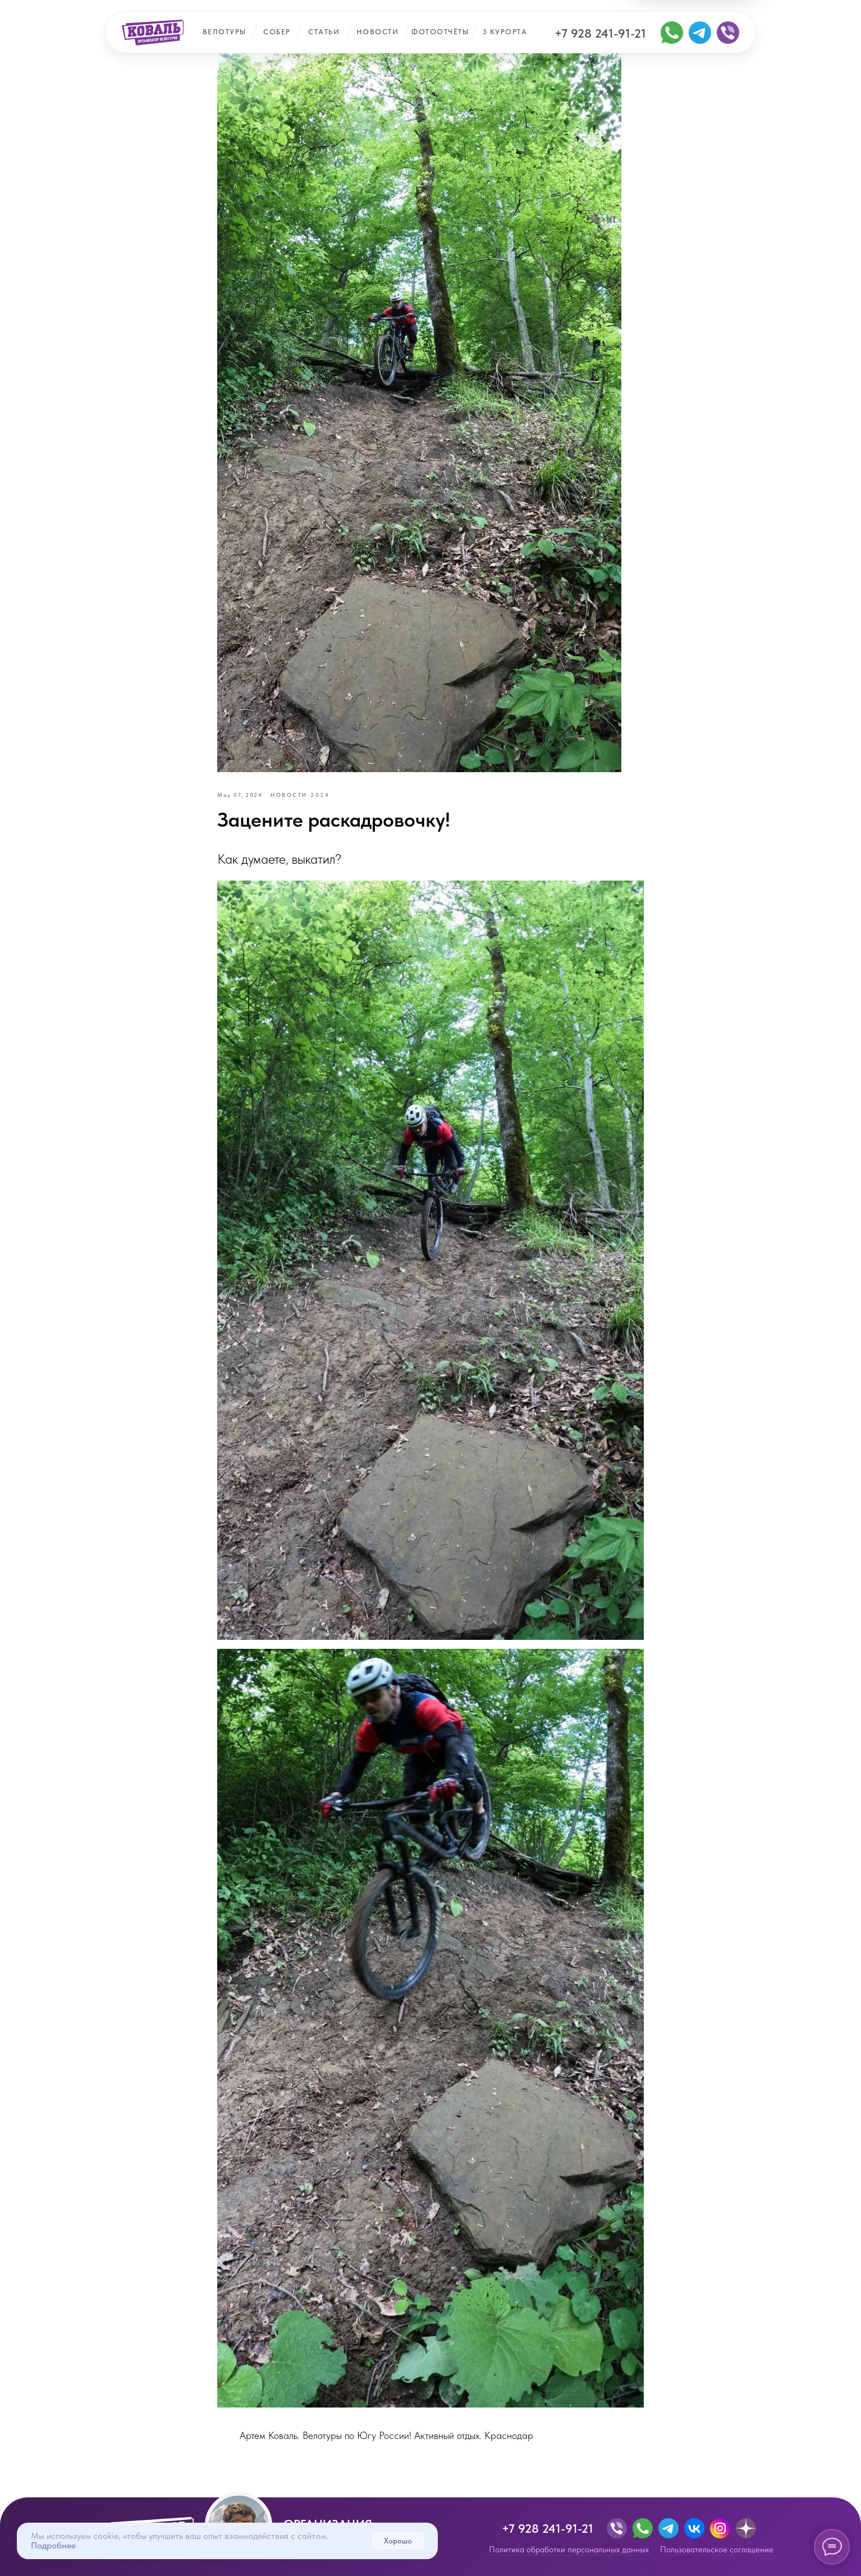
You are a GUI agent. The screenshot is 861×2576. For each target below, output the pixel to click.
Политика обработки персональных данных (569, 2550)
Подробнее (53, 2545)
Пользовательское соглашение (716, 2550)
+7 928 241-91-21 (600, 33)
